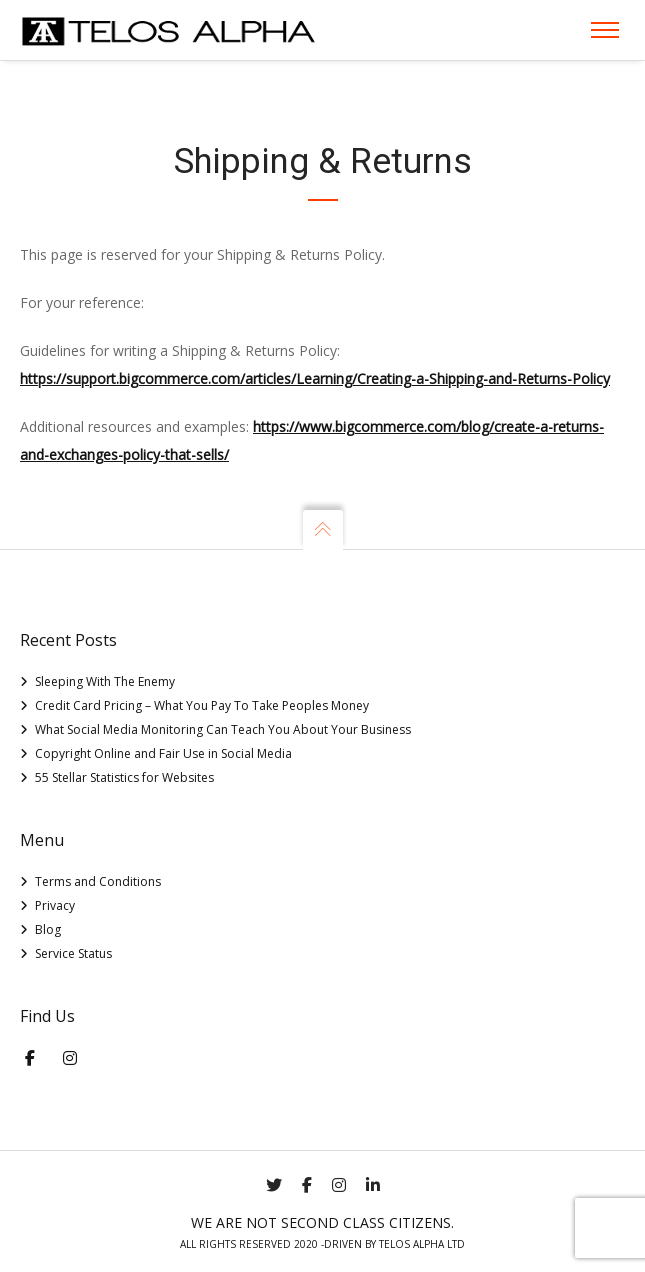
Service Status (73, 953)
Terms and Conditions (98, 881)
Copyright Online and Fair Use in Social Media (163, 753)
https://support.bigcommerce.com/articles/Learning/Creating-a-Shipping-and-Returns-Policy (315, 378)
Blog (48, 929)
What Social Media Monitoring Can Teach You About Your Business (223, 729)
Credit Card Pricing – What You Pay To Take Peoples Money (202, 705)
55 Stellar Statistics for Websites (124, 777)
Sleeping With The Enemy (105, 681)
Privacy (55, 905)
